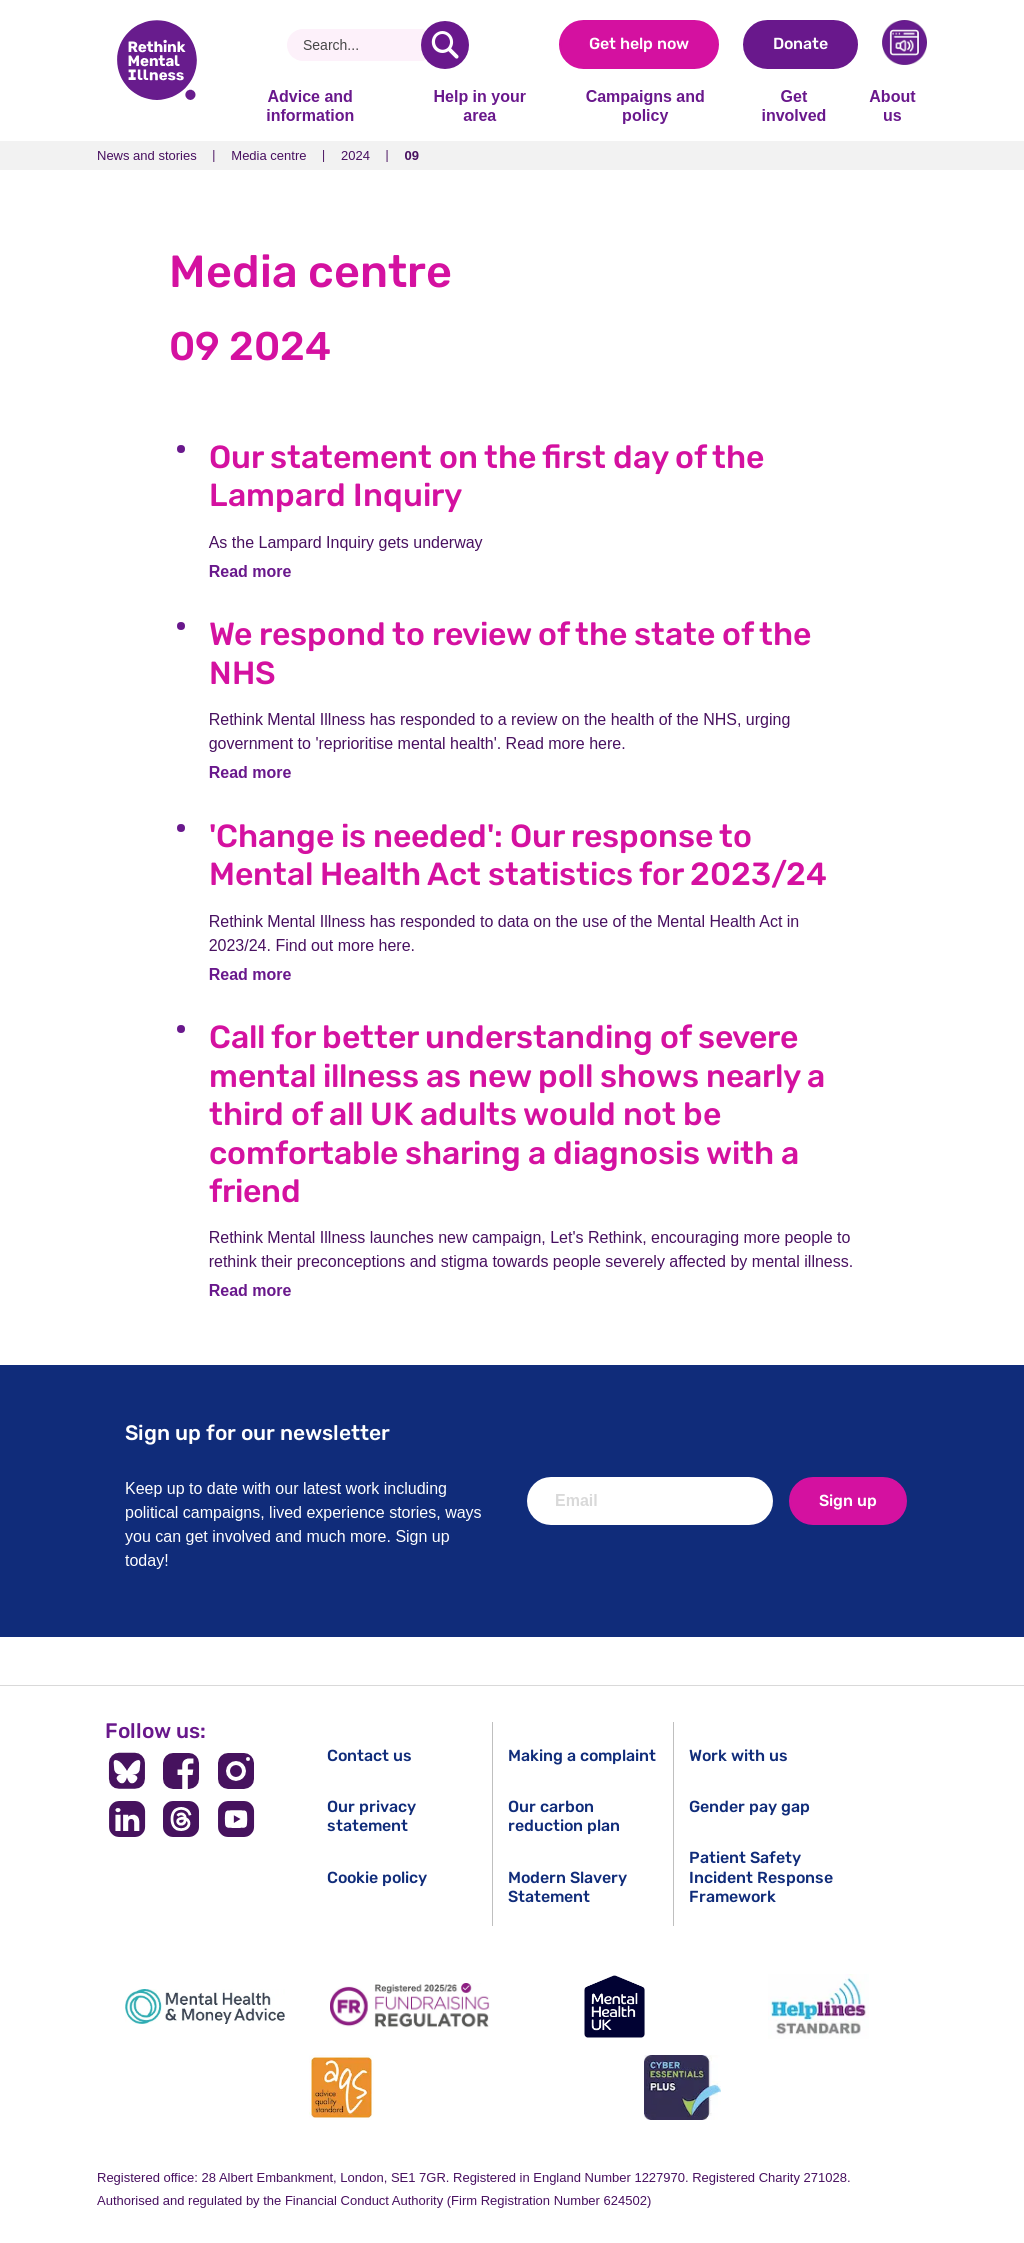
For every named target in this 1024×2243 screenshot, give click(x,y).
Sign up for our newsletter (257, 1432)
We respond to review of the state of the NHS (510, 653)
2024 (355, 155)
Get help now (639, 43)
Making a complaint (582, 1755)
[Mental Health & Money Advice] (205, 2006)
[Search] (361, 45)
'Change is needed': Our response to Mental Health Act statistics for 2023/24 (518, 855)
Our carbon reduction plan (564, 1816)
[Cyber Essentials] (682, 2087)
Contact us (369, 1755)
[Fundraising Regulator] (410, 2006)
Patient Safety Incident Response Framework (761, 1876)
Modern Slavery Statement (567, 1887)
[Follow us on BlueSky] (126, 1771)
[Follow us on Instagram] (236, 1771)
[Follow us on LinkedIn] (126, 1819)
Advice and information (310, 105)
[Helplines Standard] (819, 2006)
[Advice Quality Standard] (342, 2087)
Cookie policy (377, 1877)
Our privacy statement (371, 1816)
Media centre (268, 155)
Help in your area (479, 105)
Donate (800, 43)
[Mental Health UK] (614, 2006)
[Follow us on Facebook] (181, 1771)
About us (892, 105)
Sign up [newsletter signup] (848, 1500)
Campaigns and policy (645, 105)
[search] (445, 45)
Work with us (738, 1755)
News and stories (147, 155)
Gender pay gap (749, 1806)
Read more (250, 571)
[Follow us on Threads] (181, 1819)
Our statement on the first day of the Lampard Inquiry (486, 476)
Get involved (793, 105)
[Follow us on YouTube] (236, 1819)
